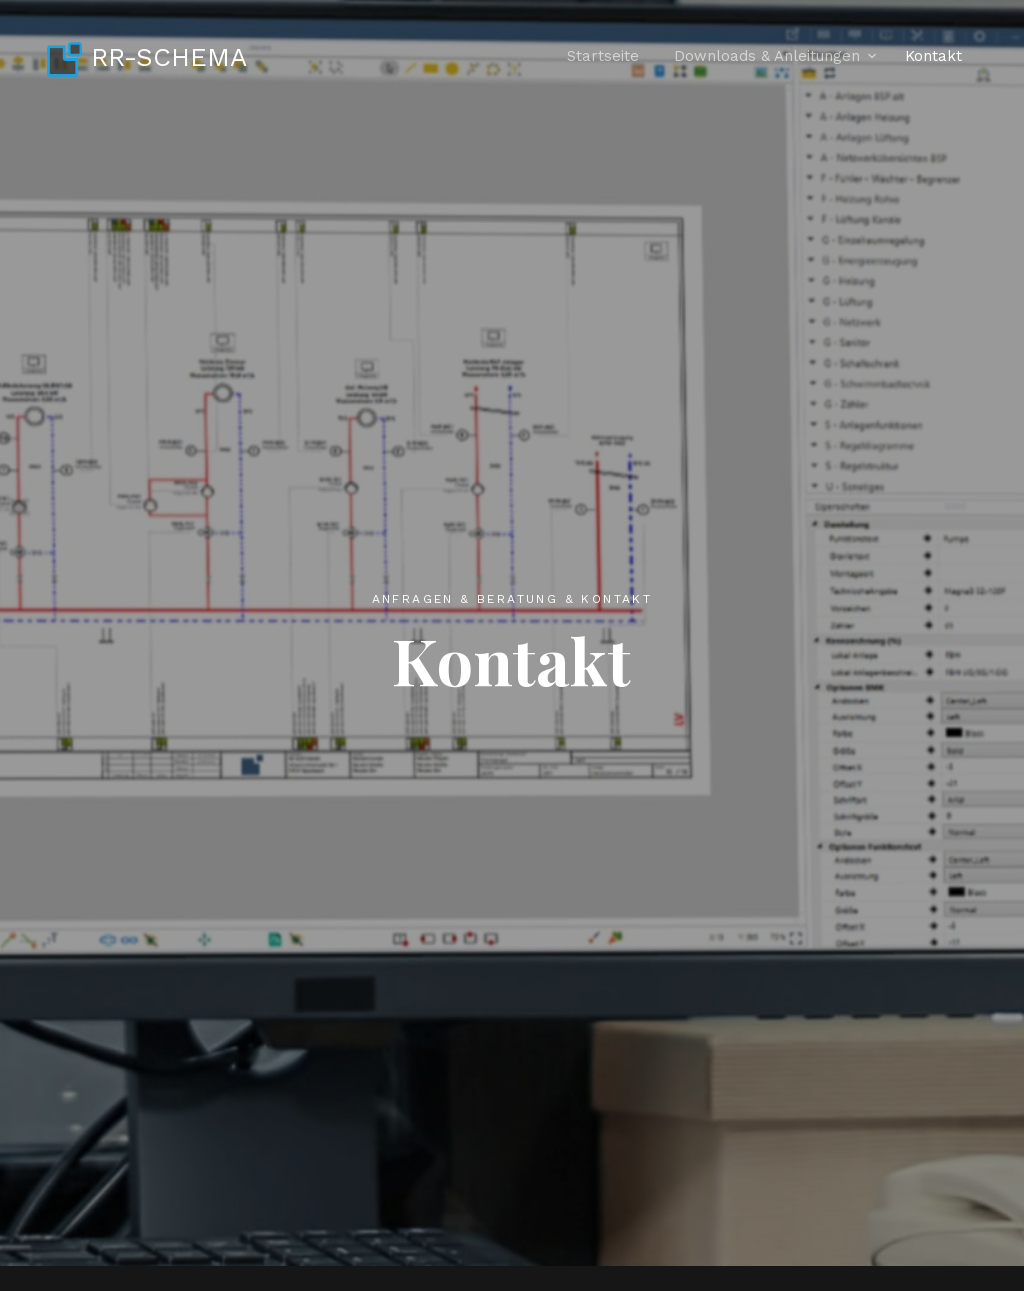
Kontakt (933, 56)
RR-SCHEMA (147, 57)
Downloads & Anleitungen (767, 56)
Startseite (603, 56)
